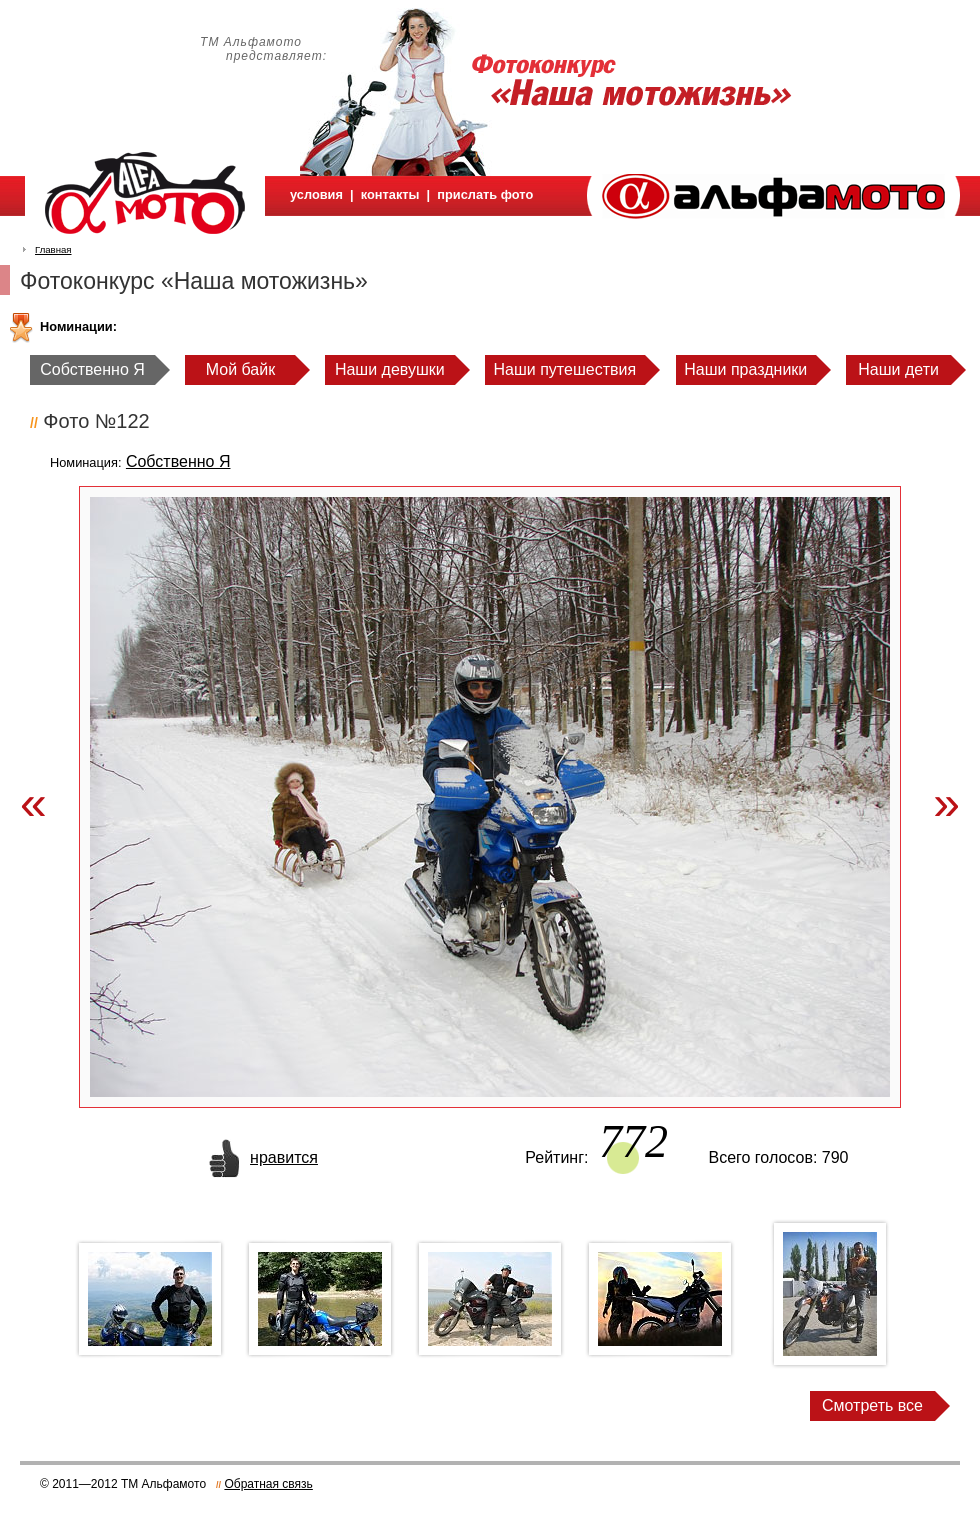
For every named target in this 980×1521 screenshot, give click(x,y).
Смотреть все (872, 1405)
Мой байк (240, 369)
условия (316, 194)
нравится (284, 1157)
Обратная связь (268, 1484)
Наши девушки (390, 369)
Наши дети (898, 369)
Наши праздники (745, 369)
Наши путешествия (565, 369)
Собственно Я (92, 369)
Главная (53, 249)
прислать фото (485, 194)
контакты (390, 194)
